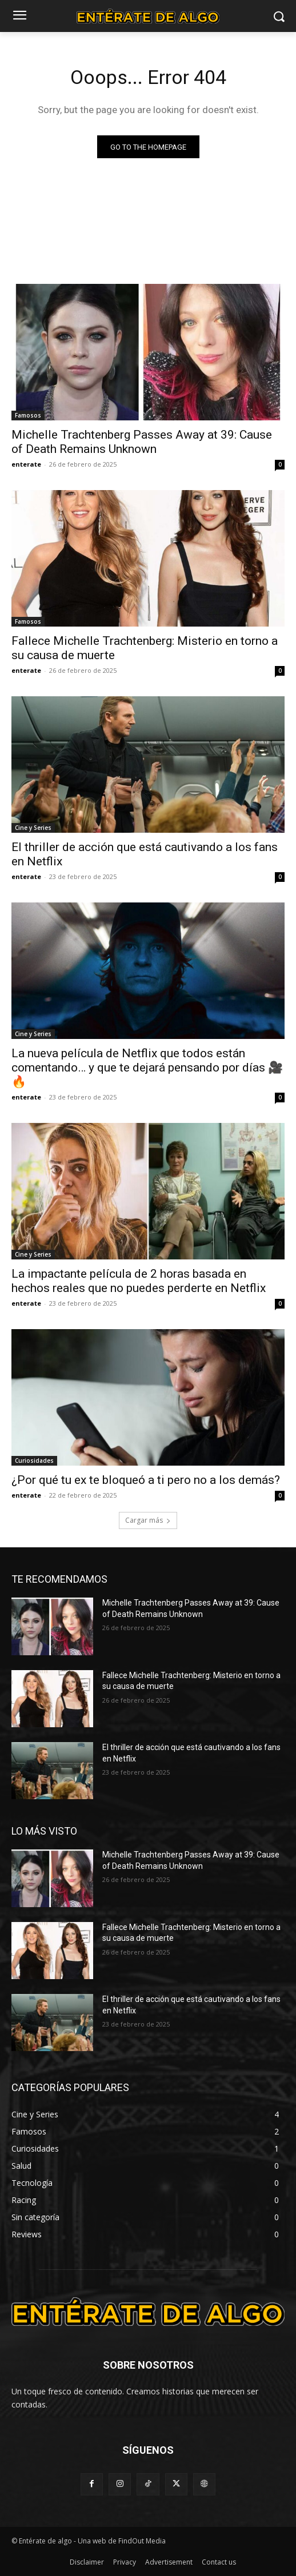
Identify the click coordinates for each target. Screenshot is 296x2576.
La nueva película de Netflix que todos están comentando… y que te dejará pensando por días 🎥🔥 (147, 1067)
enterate (26, 464)
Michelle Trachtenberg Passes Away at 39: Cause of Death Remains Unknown (141, 442)
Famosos (28, 415)
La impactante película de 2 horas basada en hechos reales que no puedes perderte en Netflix (138, 1281)
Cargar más (148, 1520)
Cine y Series (33, 828)
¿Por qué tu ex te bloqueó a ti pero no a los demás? (145, 1480)
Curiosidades (34, 1460)
